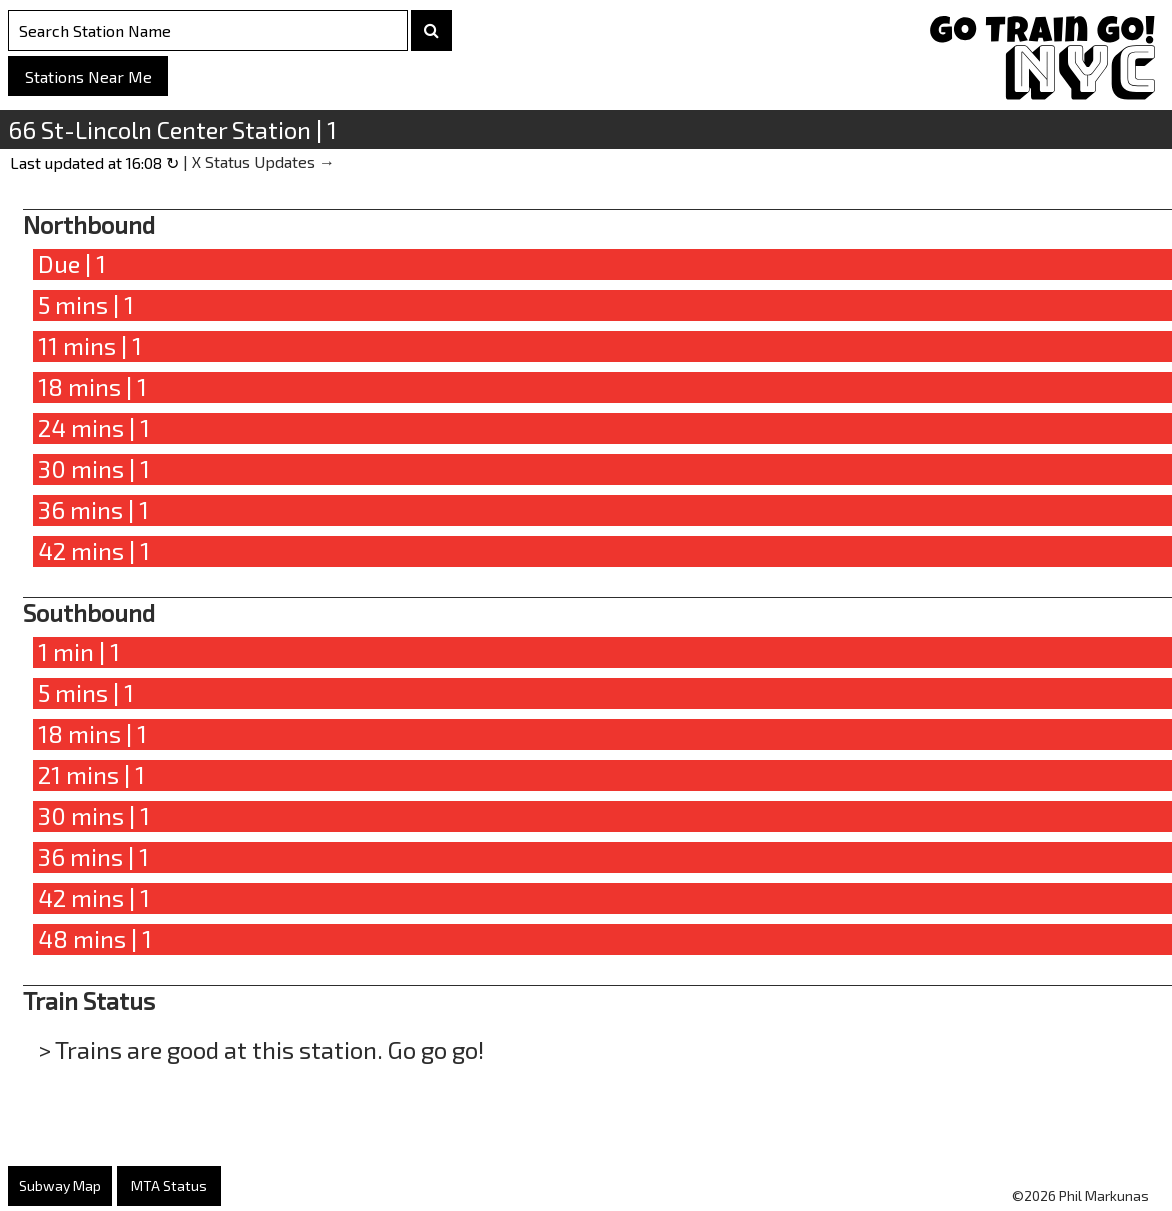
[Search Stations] (208, 30)
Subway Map (60, 1185)
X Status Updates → (263, 161)
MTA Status (169, 1185)
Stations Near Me (88, 76)
